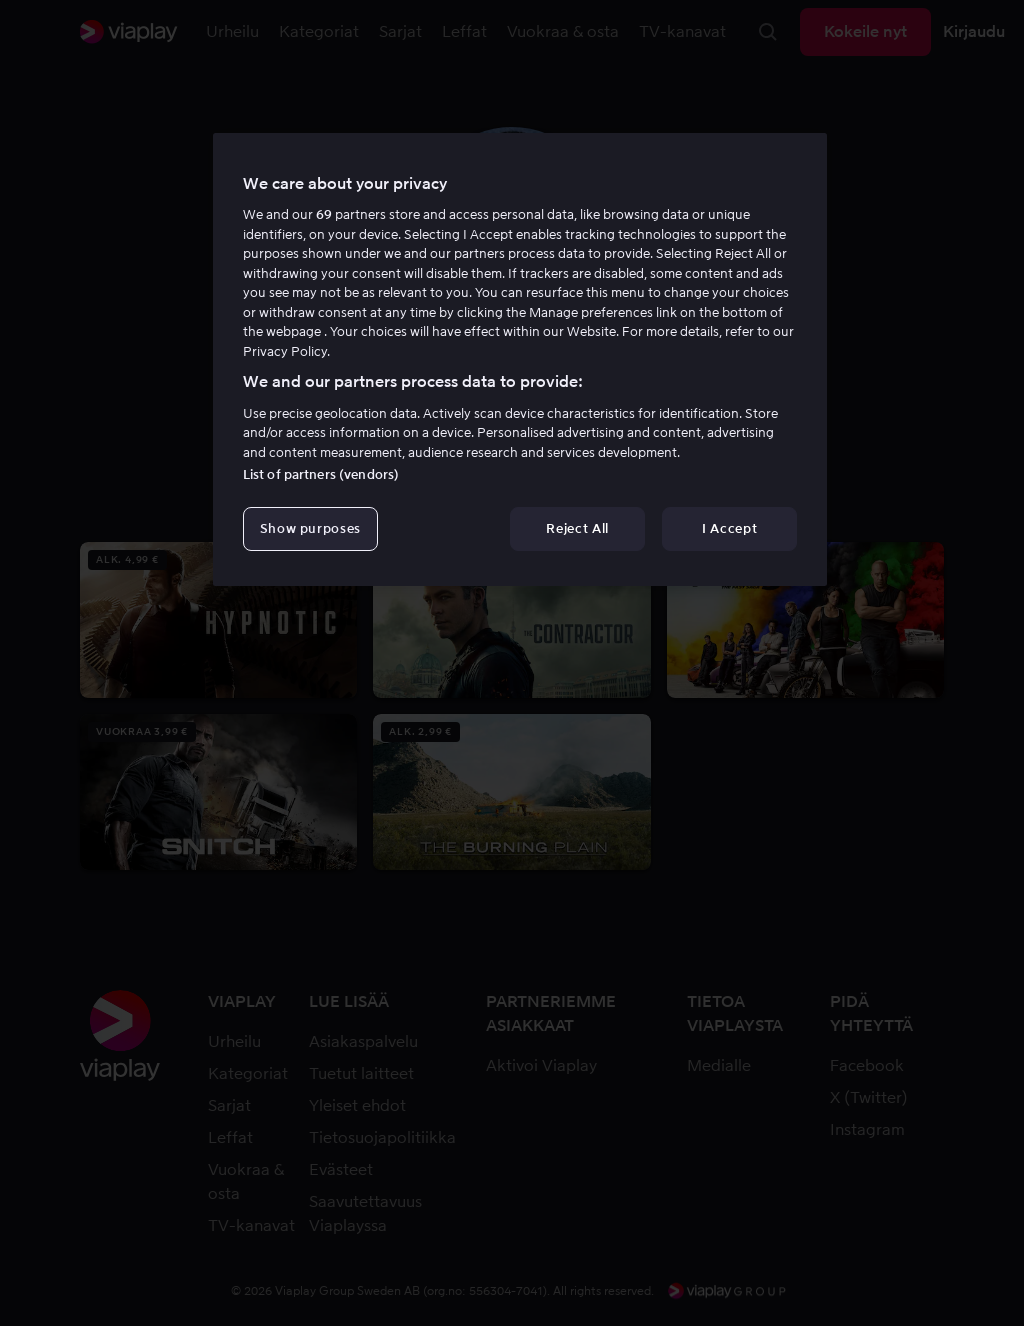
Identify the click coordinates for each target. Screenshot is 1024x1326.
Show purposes (310, 528)
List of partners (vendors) (321, 474)
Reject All (577, 528)
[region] (520, 360)
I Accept (729, 528)
